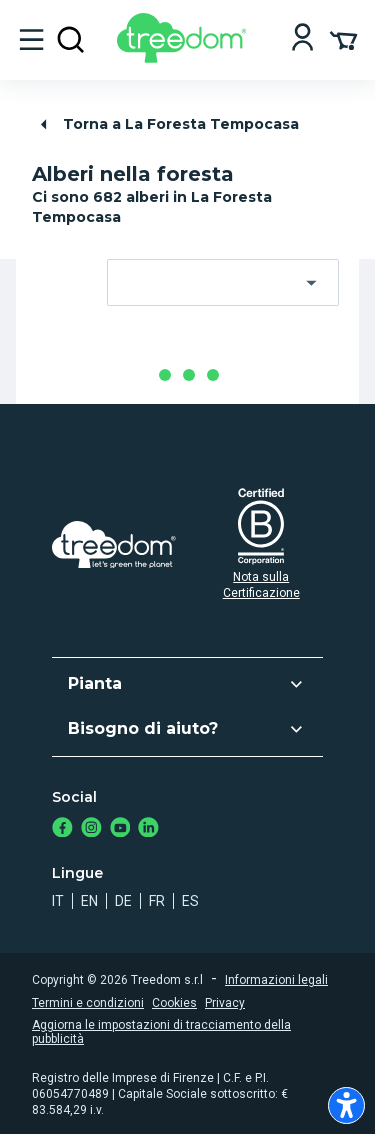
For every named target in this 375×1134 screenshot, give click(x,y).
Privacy (225, 1003)
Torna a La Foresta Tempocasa (166, 124)
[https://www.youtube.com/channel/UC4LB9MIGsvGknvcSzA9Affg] (120, 829)
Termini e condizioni (88, 1003)
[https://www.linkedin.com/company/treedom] (148, 829)
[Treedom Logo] (185, 57)
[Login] (302, 39)
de (123, 901)
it (58, 901)
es (190, 901)
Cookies (174, 1003)
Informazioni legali (276, 980)
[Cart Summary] (343, 39)
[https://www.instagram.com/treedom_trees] (91, 829)
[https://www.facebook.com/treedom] (62, 829)
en (89, 901)
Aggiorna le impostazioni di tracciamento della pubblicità (161, 1032)
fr (157, 901)
